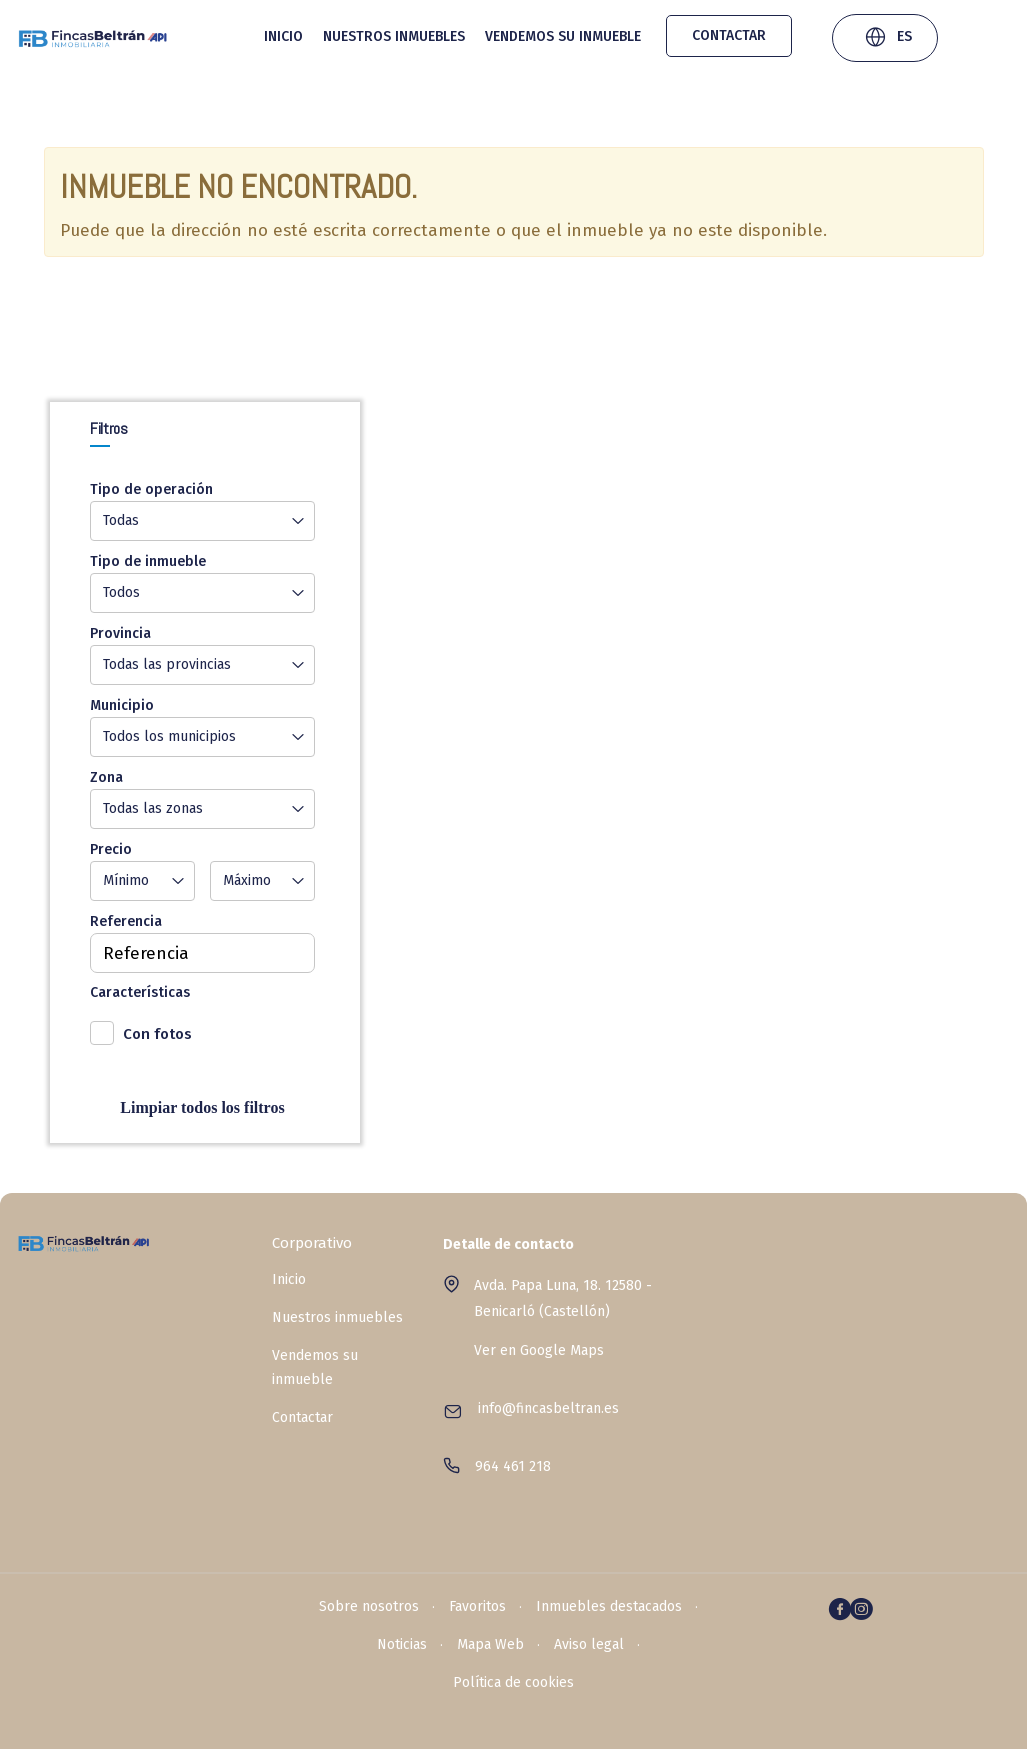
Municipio (122, 705)
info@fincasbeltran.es (548, 1408)
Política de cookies (513, 1682)
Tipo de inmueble (148, 561)
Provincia (120, 633)
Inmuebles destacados (609, 1606)
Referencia (126, 921)
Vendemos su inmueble (563, 36)
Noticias (402, 1644)
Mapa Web (490, 1644)
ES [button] (888, 39)
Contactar (729, 35)
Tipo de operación (151, 489)
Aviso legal (589, 1644)
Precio (111, 849)
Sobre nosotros (369, 1606)
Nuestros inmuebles (394, 36)
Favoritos (477, 1606)
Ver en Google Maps (539, 1350)
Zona (106, 777)
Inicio (283, 36)
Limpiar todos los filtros (202, 1107)
